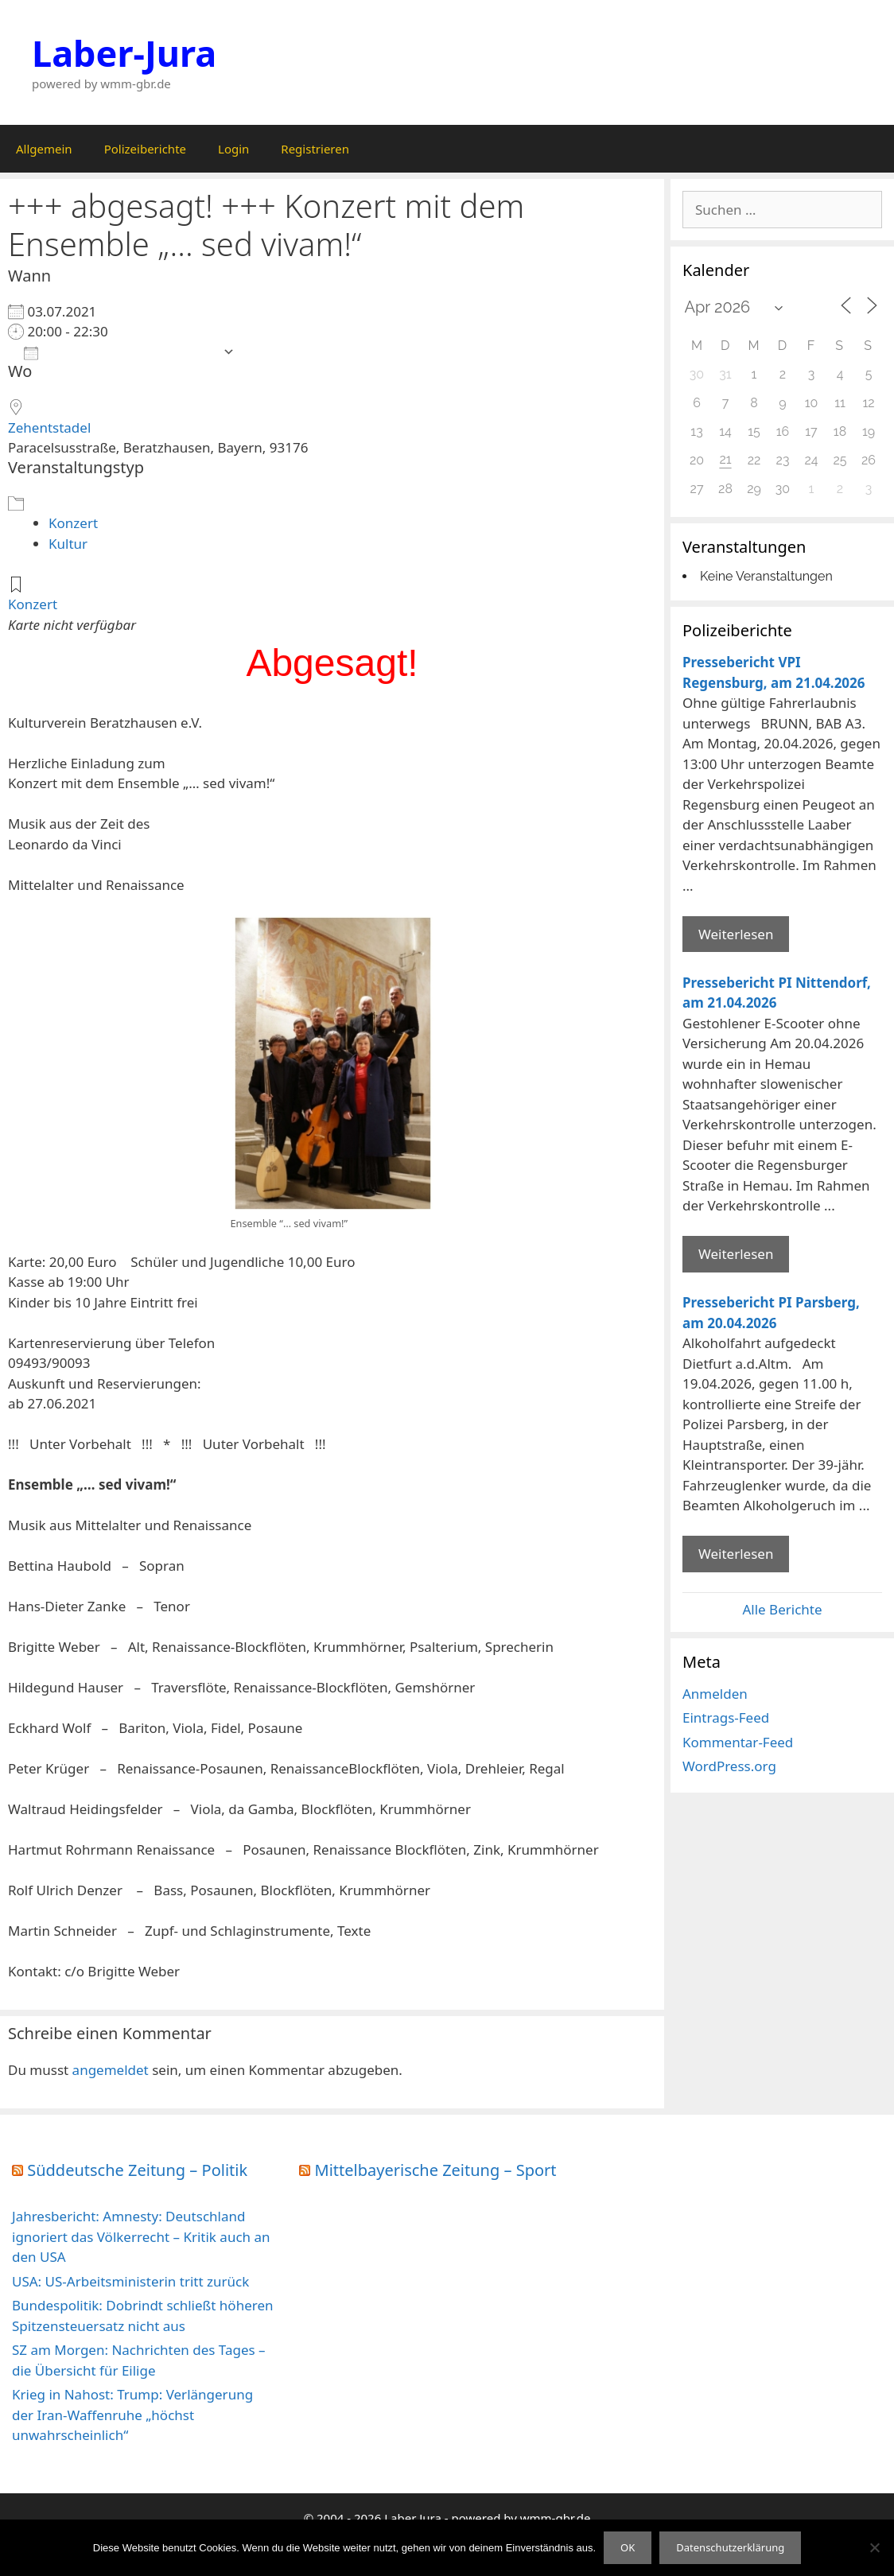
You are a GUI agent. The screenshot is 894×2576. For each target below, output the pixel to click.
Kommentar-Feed (737, 1742)
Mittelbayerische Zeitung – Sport (436, 2170)
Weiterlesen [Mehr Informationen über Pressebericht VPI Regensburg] (735, 934)
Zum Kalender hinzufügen (119, 352)
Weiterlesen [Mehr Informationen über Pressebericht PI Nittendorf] (735, 1254)
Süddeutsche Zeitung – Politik (137, 2170)
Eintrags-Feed (725, 1717)
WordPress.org (729, 1766)
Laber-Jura (124, 53)
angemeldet (110, 2070)
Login (233, 149)
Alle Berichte (782, 1609)
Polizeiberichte (145, 149)
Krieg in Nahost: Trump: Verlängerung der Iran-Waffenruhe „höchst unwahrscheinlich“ (132, 2414)
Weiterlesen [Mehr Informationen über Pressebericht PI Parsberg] (735, 1553)
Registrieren (315, 149)
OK (627, 2547)
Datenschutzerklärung (730, 2547)
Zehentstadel (49, 427)
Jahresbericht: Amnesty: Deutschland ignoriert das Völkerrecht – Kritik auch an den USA (141, 2236)
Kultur (68, 543)
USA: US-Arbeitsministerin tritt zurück (130, 2281)
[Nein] (874, 2547)
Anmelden (715, 1693)
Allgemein (44, 149)
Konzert (73, 523)
